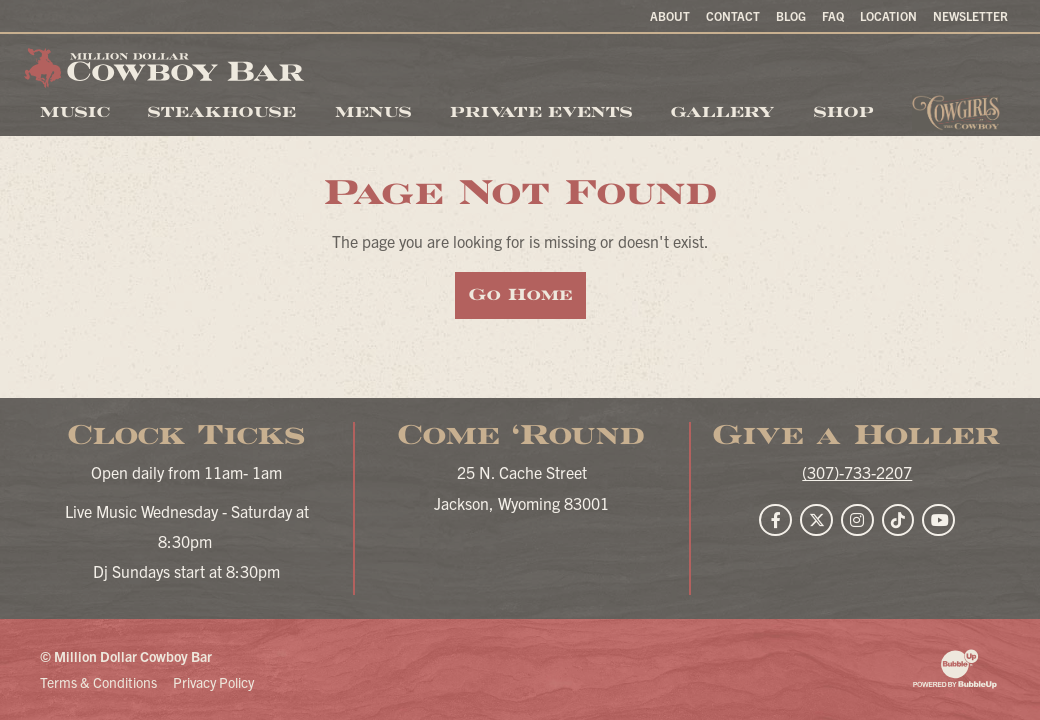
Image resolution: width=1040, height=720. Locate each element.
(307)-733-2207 (857, 472)
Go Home (520, 294)
